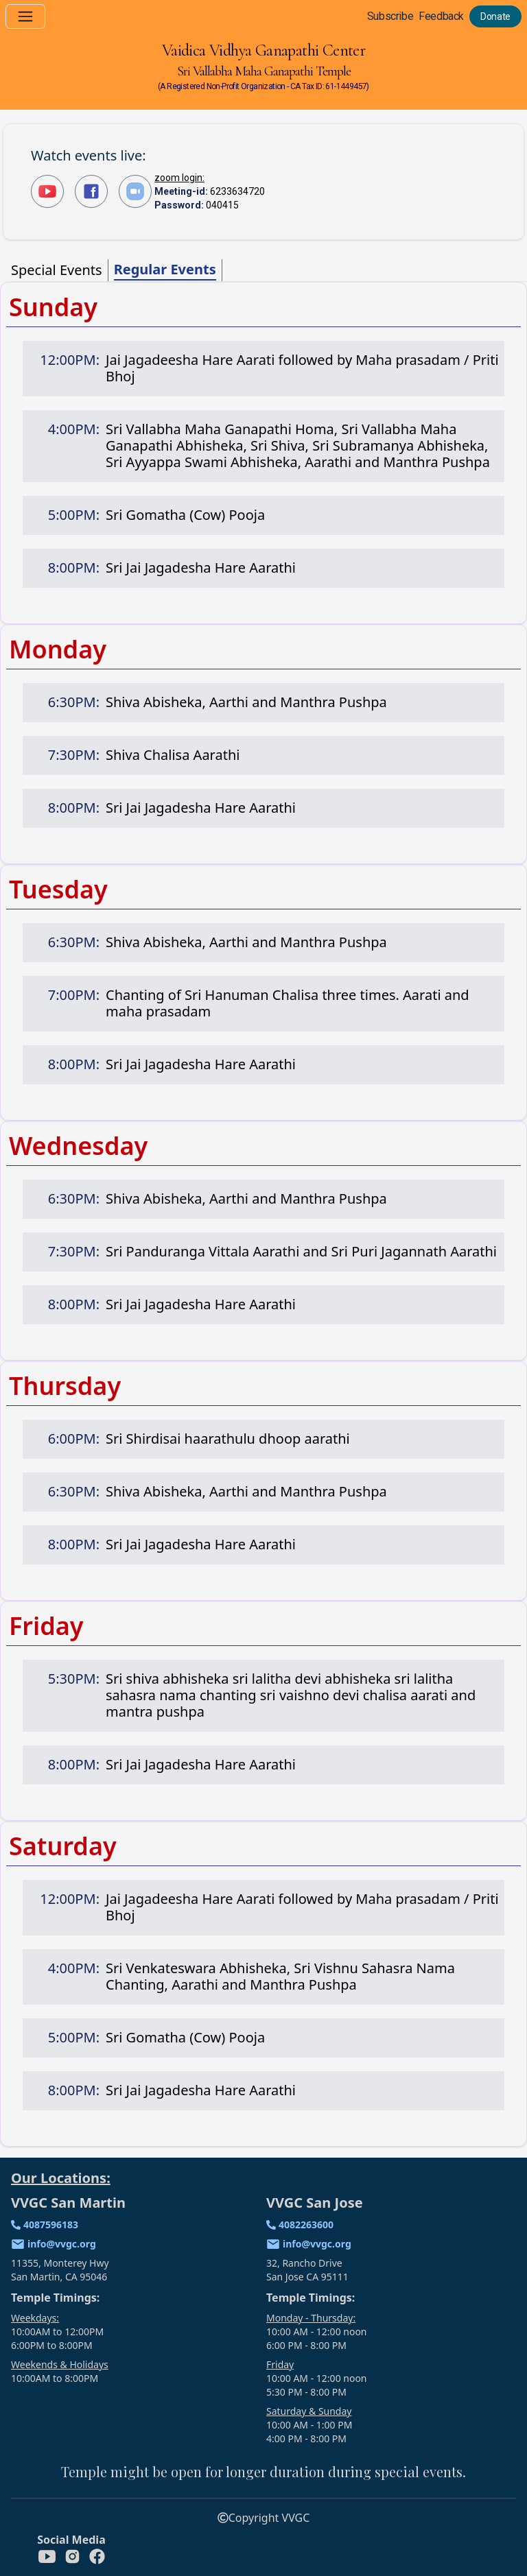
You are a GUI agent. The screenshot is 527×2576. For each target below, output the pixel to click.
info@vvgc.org (61, 2243)
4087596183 (50, 2224)
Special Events (56, 270)
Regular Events (165, 269)
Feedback (441, 16)
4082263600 (306, 2224)
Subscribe (390, 16)
